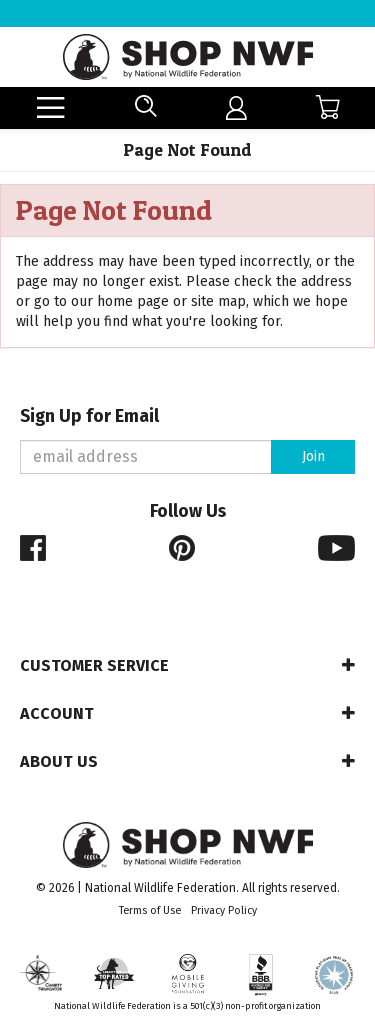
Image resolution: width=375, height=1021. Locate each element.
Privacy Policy (224, 910)
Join (313, 456)
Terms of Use (150, 910)
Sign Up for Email (89, 416)
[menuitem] (236, 108)
